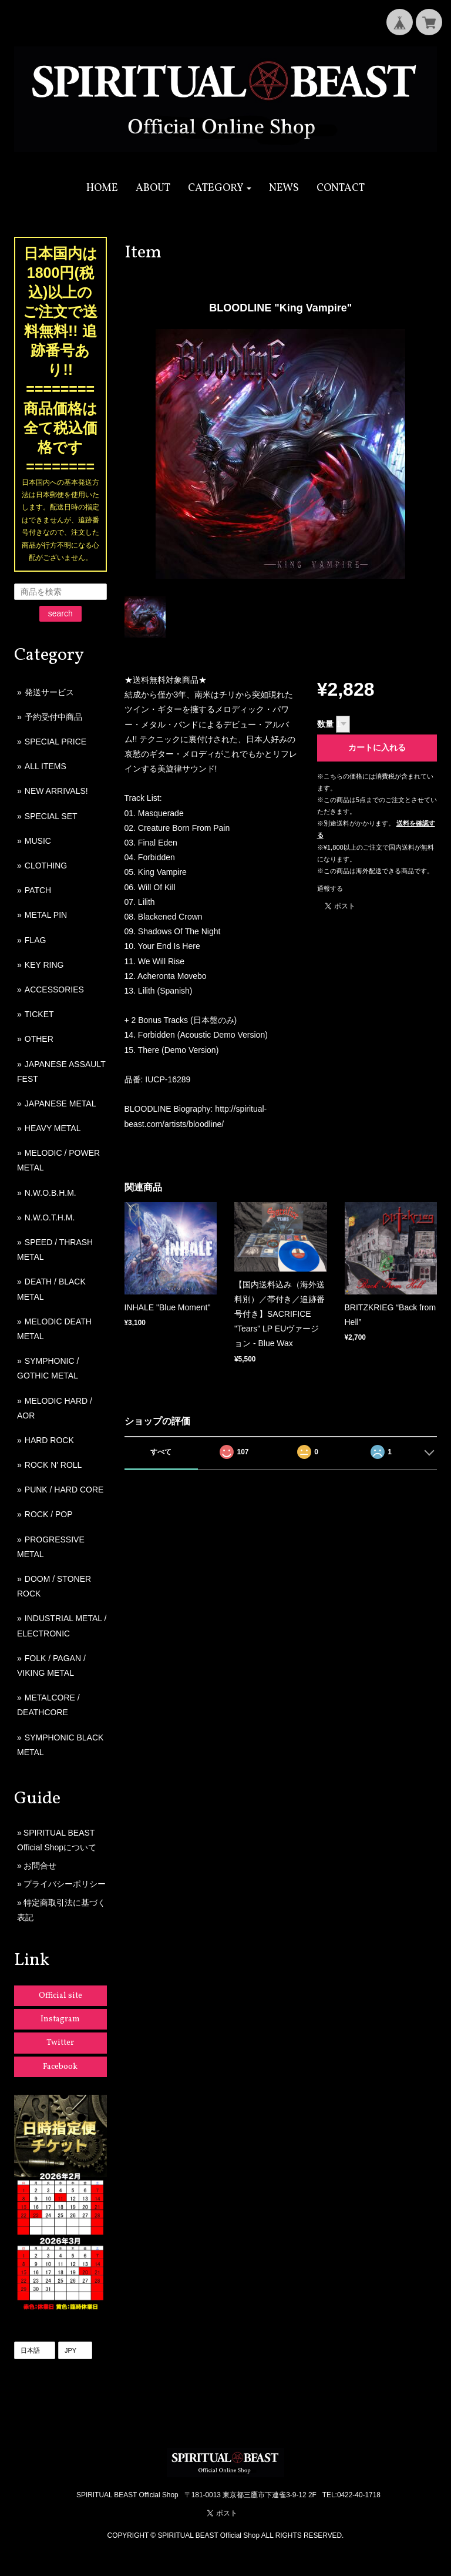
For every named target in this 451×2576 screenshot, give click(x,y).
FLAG (35, 940)
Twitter (60, 2042)
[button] (220, 188)
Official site (60, 1995)
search (60, 613)
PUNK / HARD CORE (64, 1489)
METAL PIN (46, 915)
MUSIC (38, 841)
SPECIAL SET (51, 816)
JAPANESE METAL (60, 1103)
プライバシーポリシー (64, 1884)
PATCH (38, 890)
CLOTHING (46, 865)
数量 (325, 724)
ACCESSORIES (54, 989)
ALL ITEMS (45, 766)
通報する (330, 888)
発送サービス (49, 692)
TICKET (39, 1014)
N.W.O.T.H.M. (50, 1217)
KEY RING (44, 965)
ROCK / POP (49, 1514)
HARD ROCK (49, 1440)
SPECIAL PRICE (55, 741)
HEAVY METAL (53, 1128)
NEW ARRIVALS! (56, 791)
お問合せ (39, 1865)
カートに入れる (377, 747)
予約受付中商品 (53, 717)
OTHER (39, 1039)
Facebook (60, 2066)
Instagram (60, 2019)
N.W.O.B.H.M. (50, 1193)
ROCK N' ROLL (53, 1465)
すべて (160, 1452)
